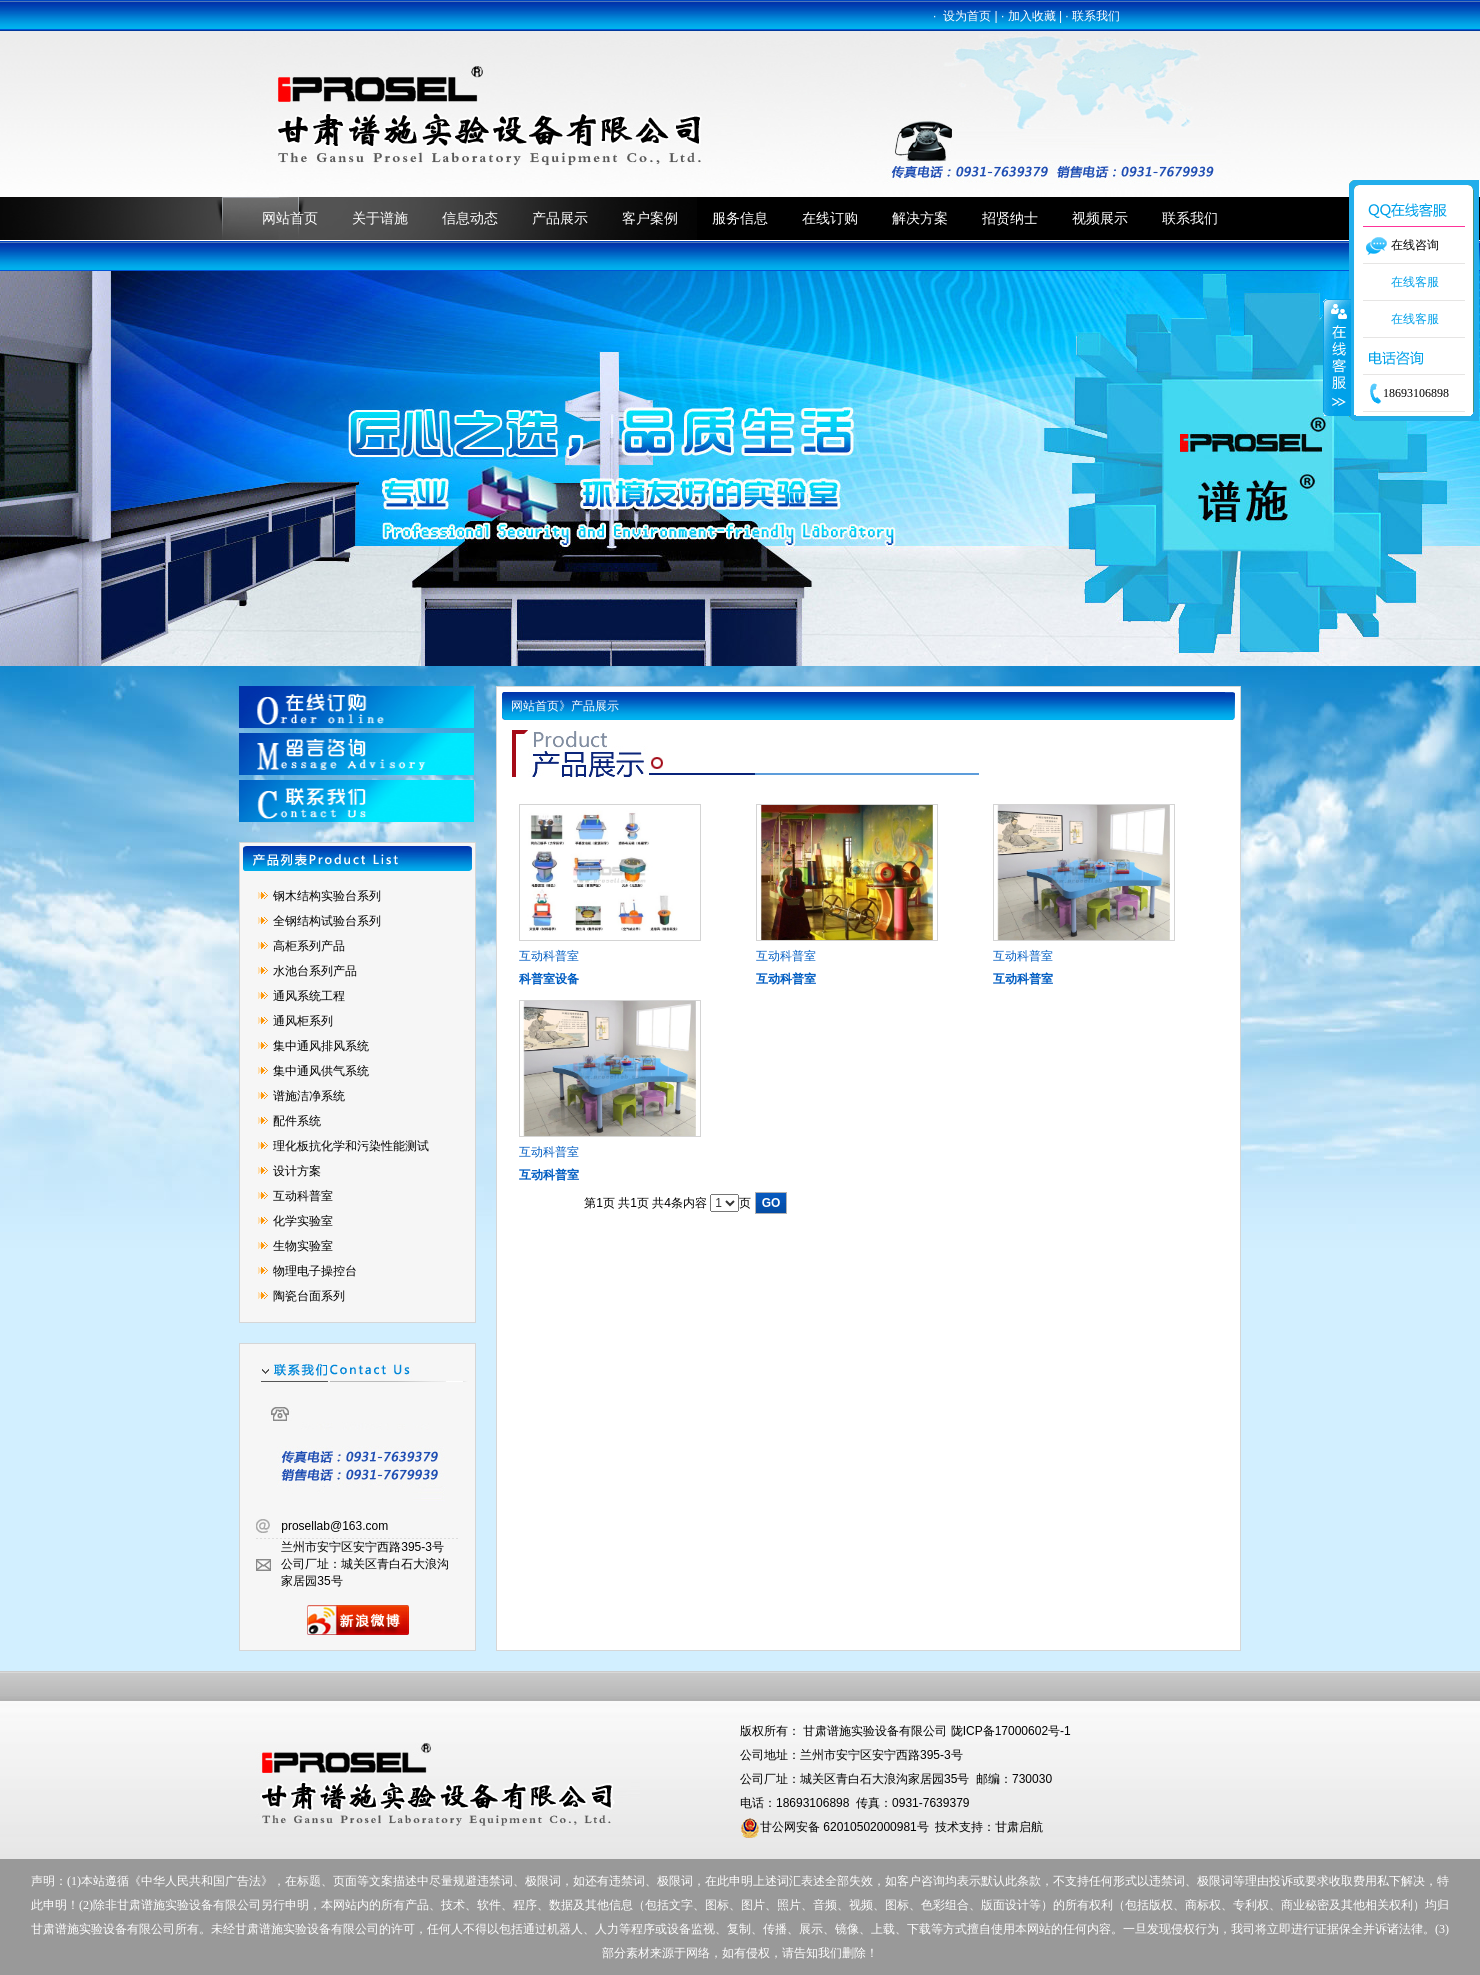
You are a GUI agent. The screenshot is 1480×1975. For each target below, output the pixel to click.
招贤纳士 (1010, 218)
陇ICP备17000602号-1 (1011, 1731)
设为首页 (967, 16)
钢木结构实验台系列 (327, 896)
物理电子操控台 (315, 1271)
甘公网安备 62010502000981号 (834, 1827)
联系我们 (1096, 16)
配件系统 (297, 1121)
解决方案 (920, 218)
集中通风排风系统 (321, 1046)
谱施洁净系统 (309, 1096)
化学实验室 (303, 1221)
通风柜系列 (303, 1021)
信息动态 (470, 218)
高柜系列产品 (309, 946)
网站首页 (290, 218)
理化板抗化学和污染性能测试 (351, 1146)
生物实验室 (303, 1246)
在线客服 (1415, 282)
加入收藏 (1032, 16)
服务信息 (740, 218)
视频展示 (1100, 218)
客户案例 (650, 218)
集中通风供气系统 (321, 1071)
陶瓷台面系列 (309, 1296)
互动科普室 (303, 1196)
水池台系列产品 (315, 971)
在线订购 (830, 218)
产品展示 (560, 218)
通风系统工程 (309, 996)
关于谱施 (380, 218)
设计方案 (297, 1171)
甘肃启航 (1019, 1827)
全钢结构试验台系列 (327, 921)
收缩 (1337, 357)
